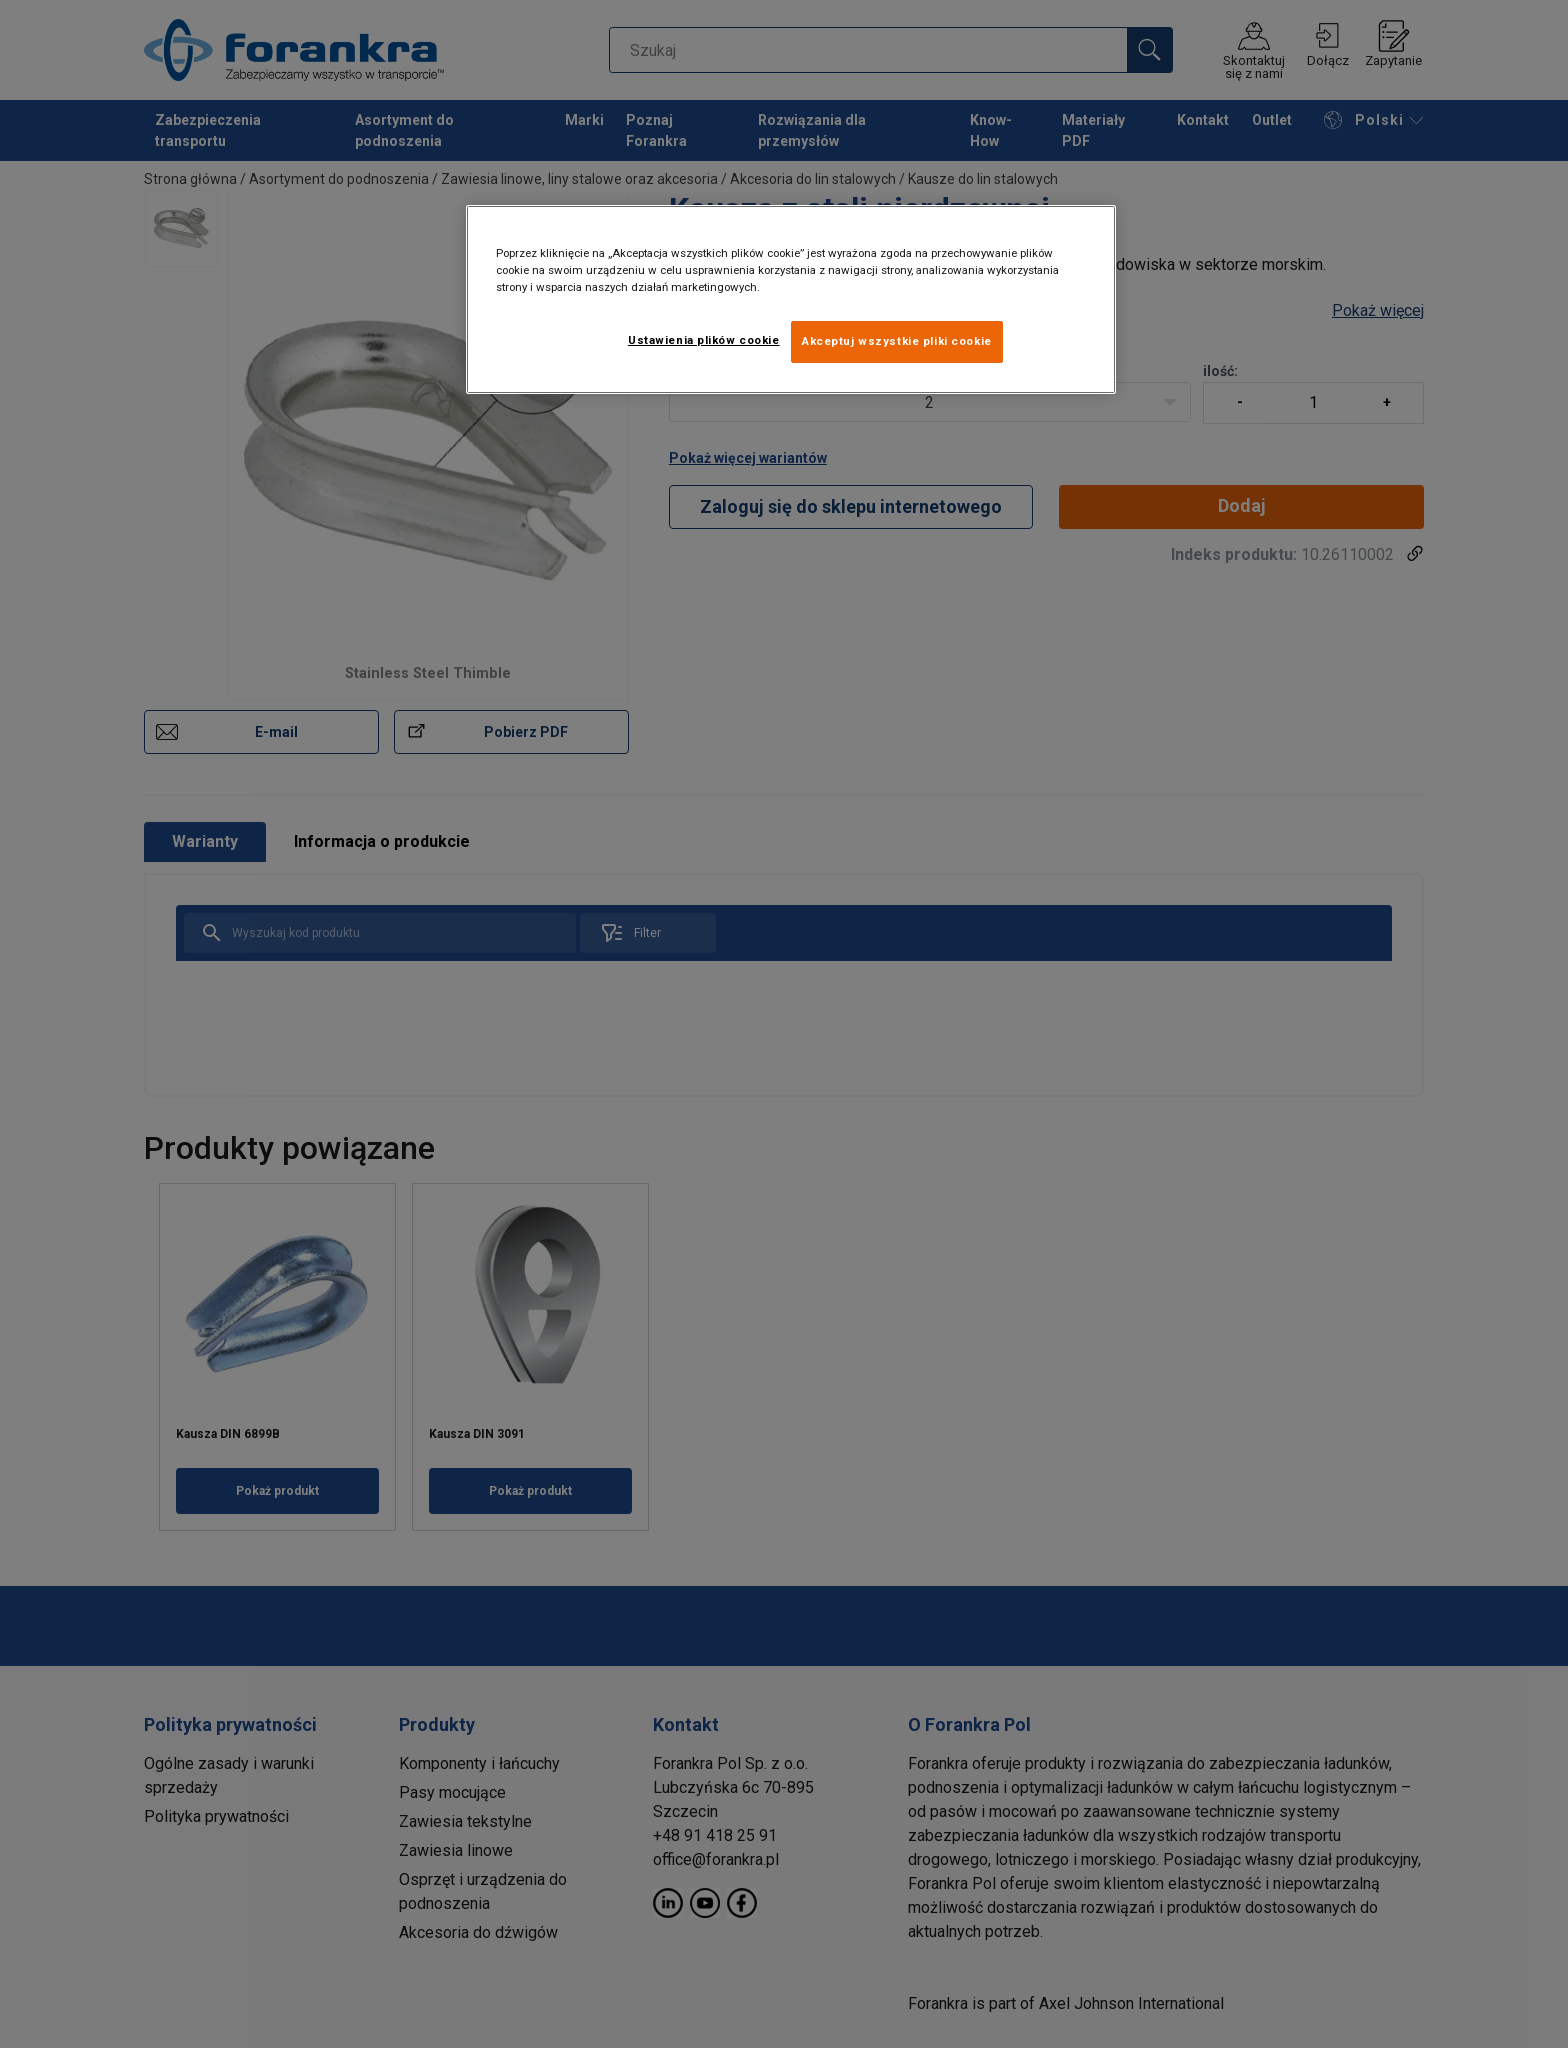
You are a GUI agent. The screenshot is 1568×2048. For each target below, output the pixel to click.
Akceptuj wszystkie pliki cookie (897, 341)
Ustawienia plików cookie (704, 340)
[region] (791, 299)
